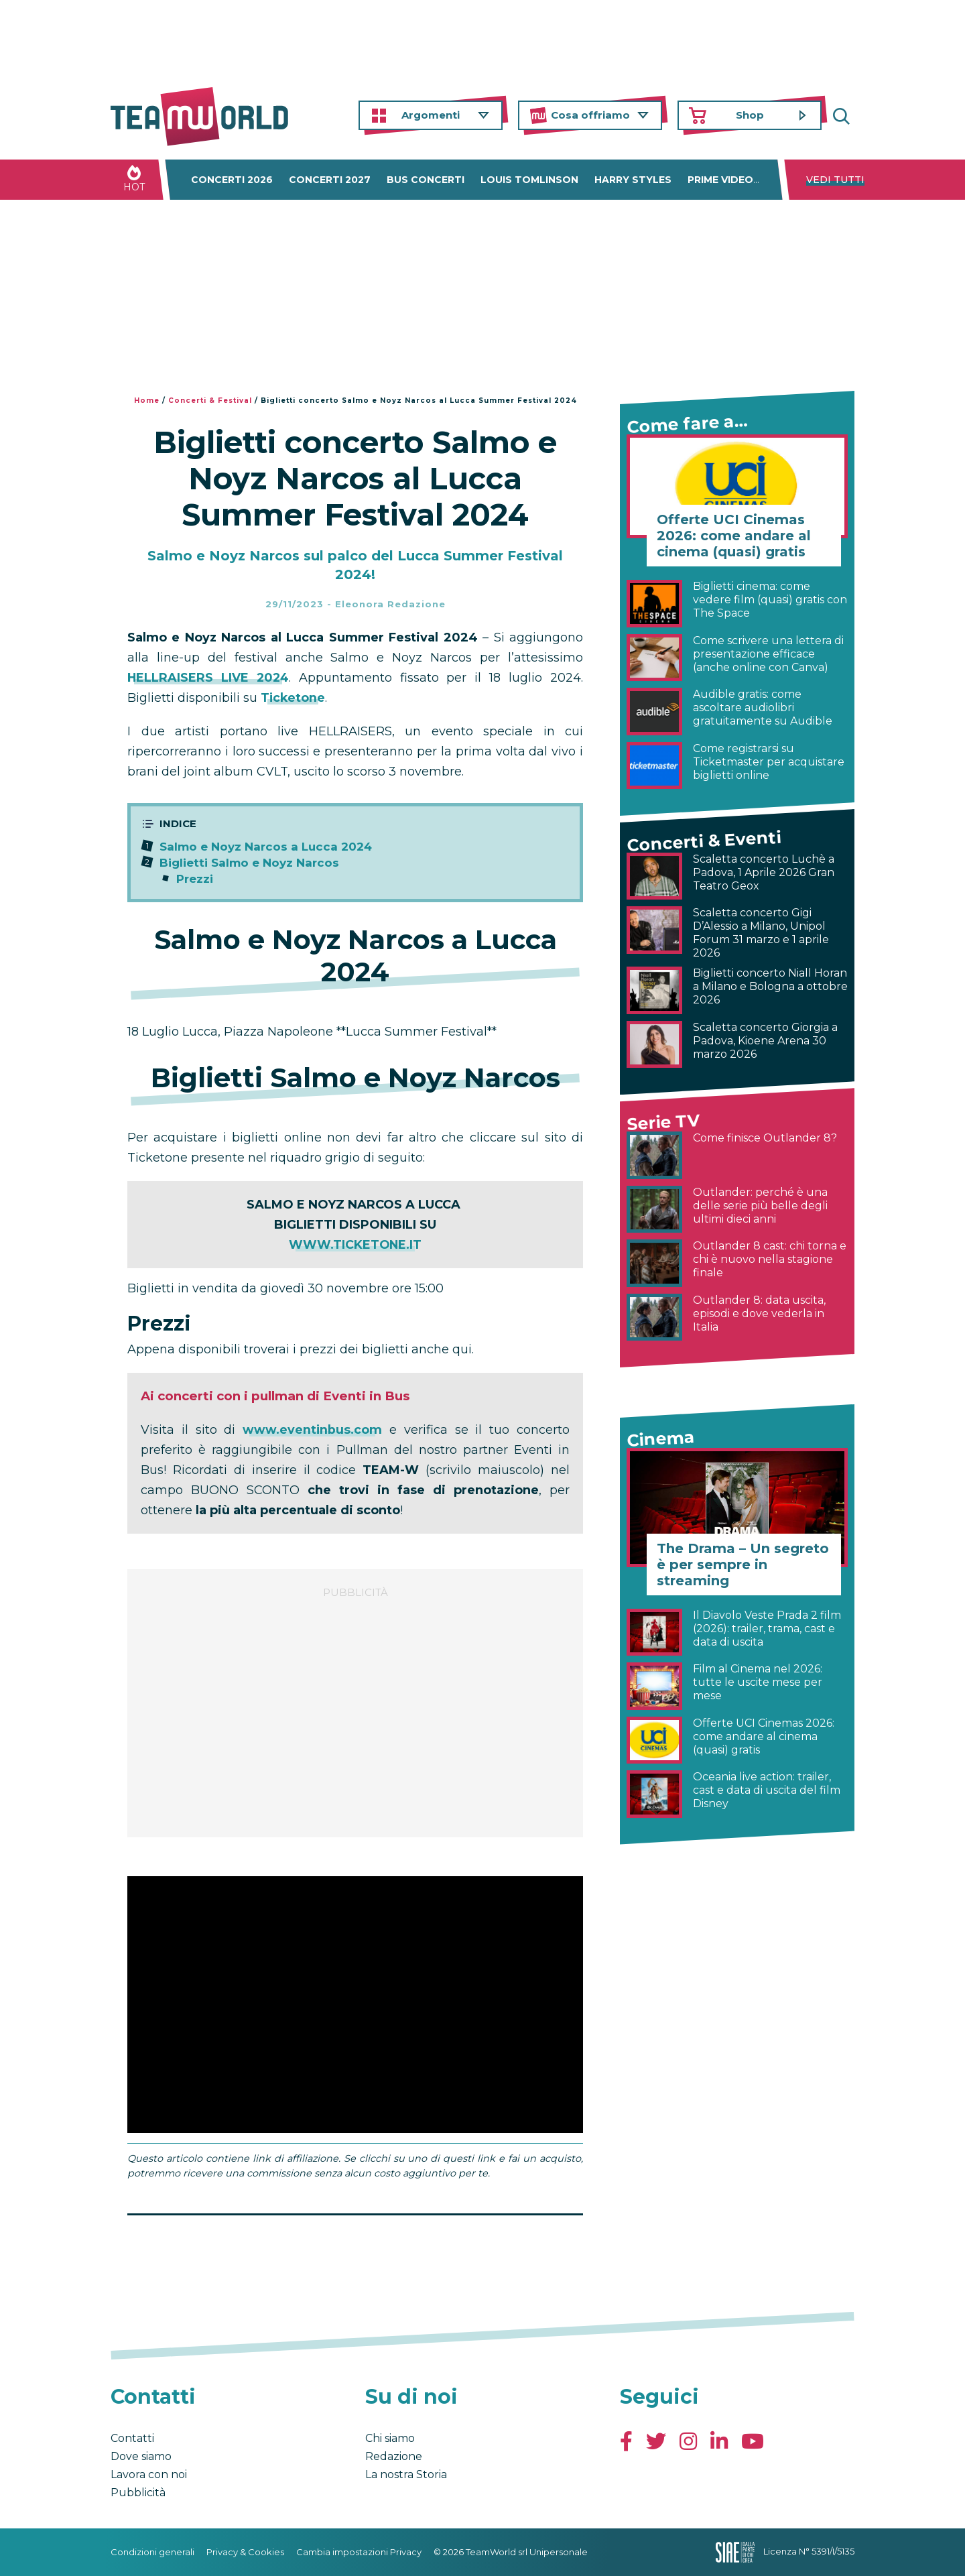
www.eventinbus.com (312, 1429)
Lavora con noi (149, 2474)
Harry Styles (632, 180)
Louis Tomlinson (529, 180)
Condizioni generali (152, 2552)
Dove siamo (141, 2456)
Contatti (132, 2438)
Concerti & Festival (210, 400)
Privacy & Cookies (245, 2552)
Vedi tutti (835, 180)
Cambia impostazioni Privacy (359, 2552)
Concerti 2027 (330, 180)
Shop (750, 115)
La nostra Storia (406, 2474)
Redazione (393, 2456)
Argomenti (430, 115)
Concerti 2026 (232, 180)
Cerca (844, 115)
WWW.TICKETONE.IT (355, 1244)
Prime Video (720, 180)
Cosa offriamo (590, 115)
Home (146, 400)
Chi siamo (390, 2438)
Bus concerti (425, 180)
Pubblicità (138, 2492)
